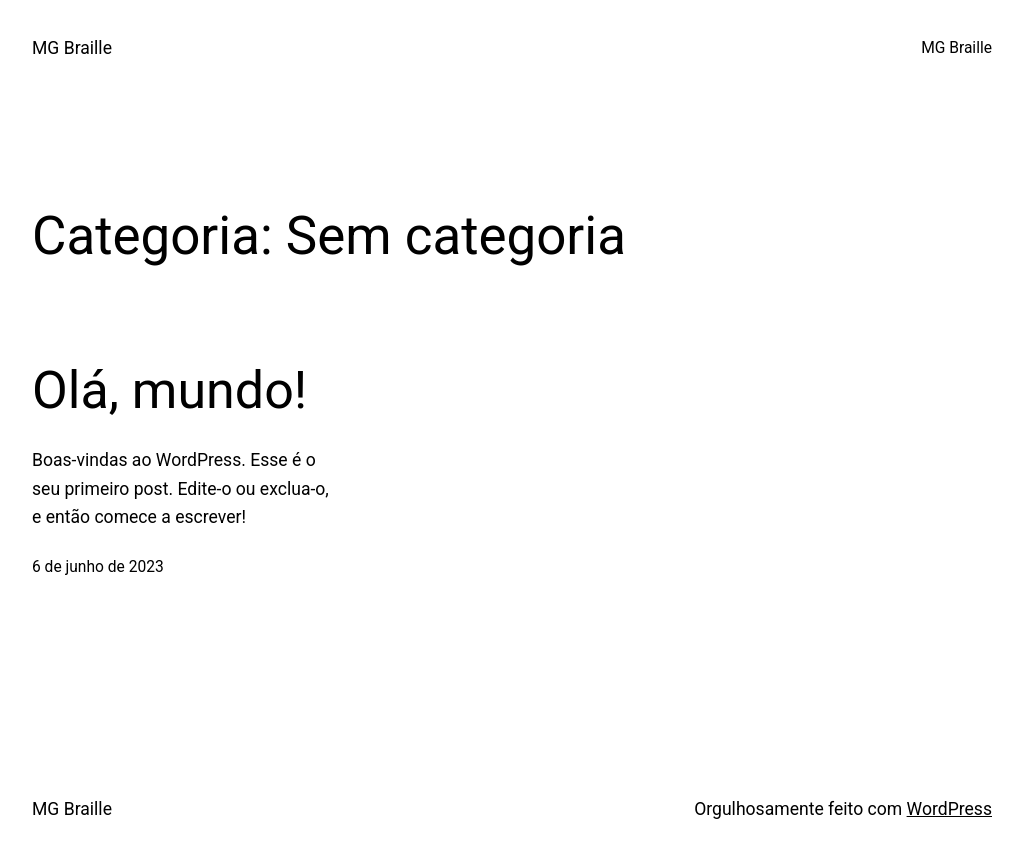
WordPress (949, 809)
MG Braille (72, 48)
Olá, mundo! (169, 390)
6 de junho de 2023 (98, 567)
